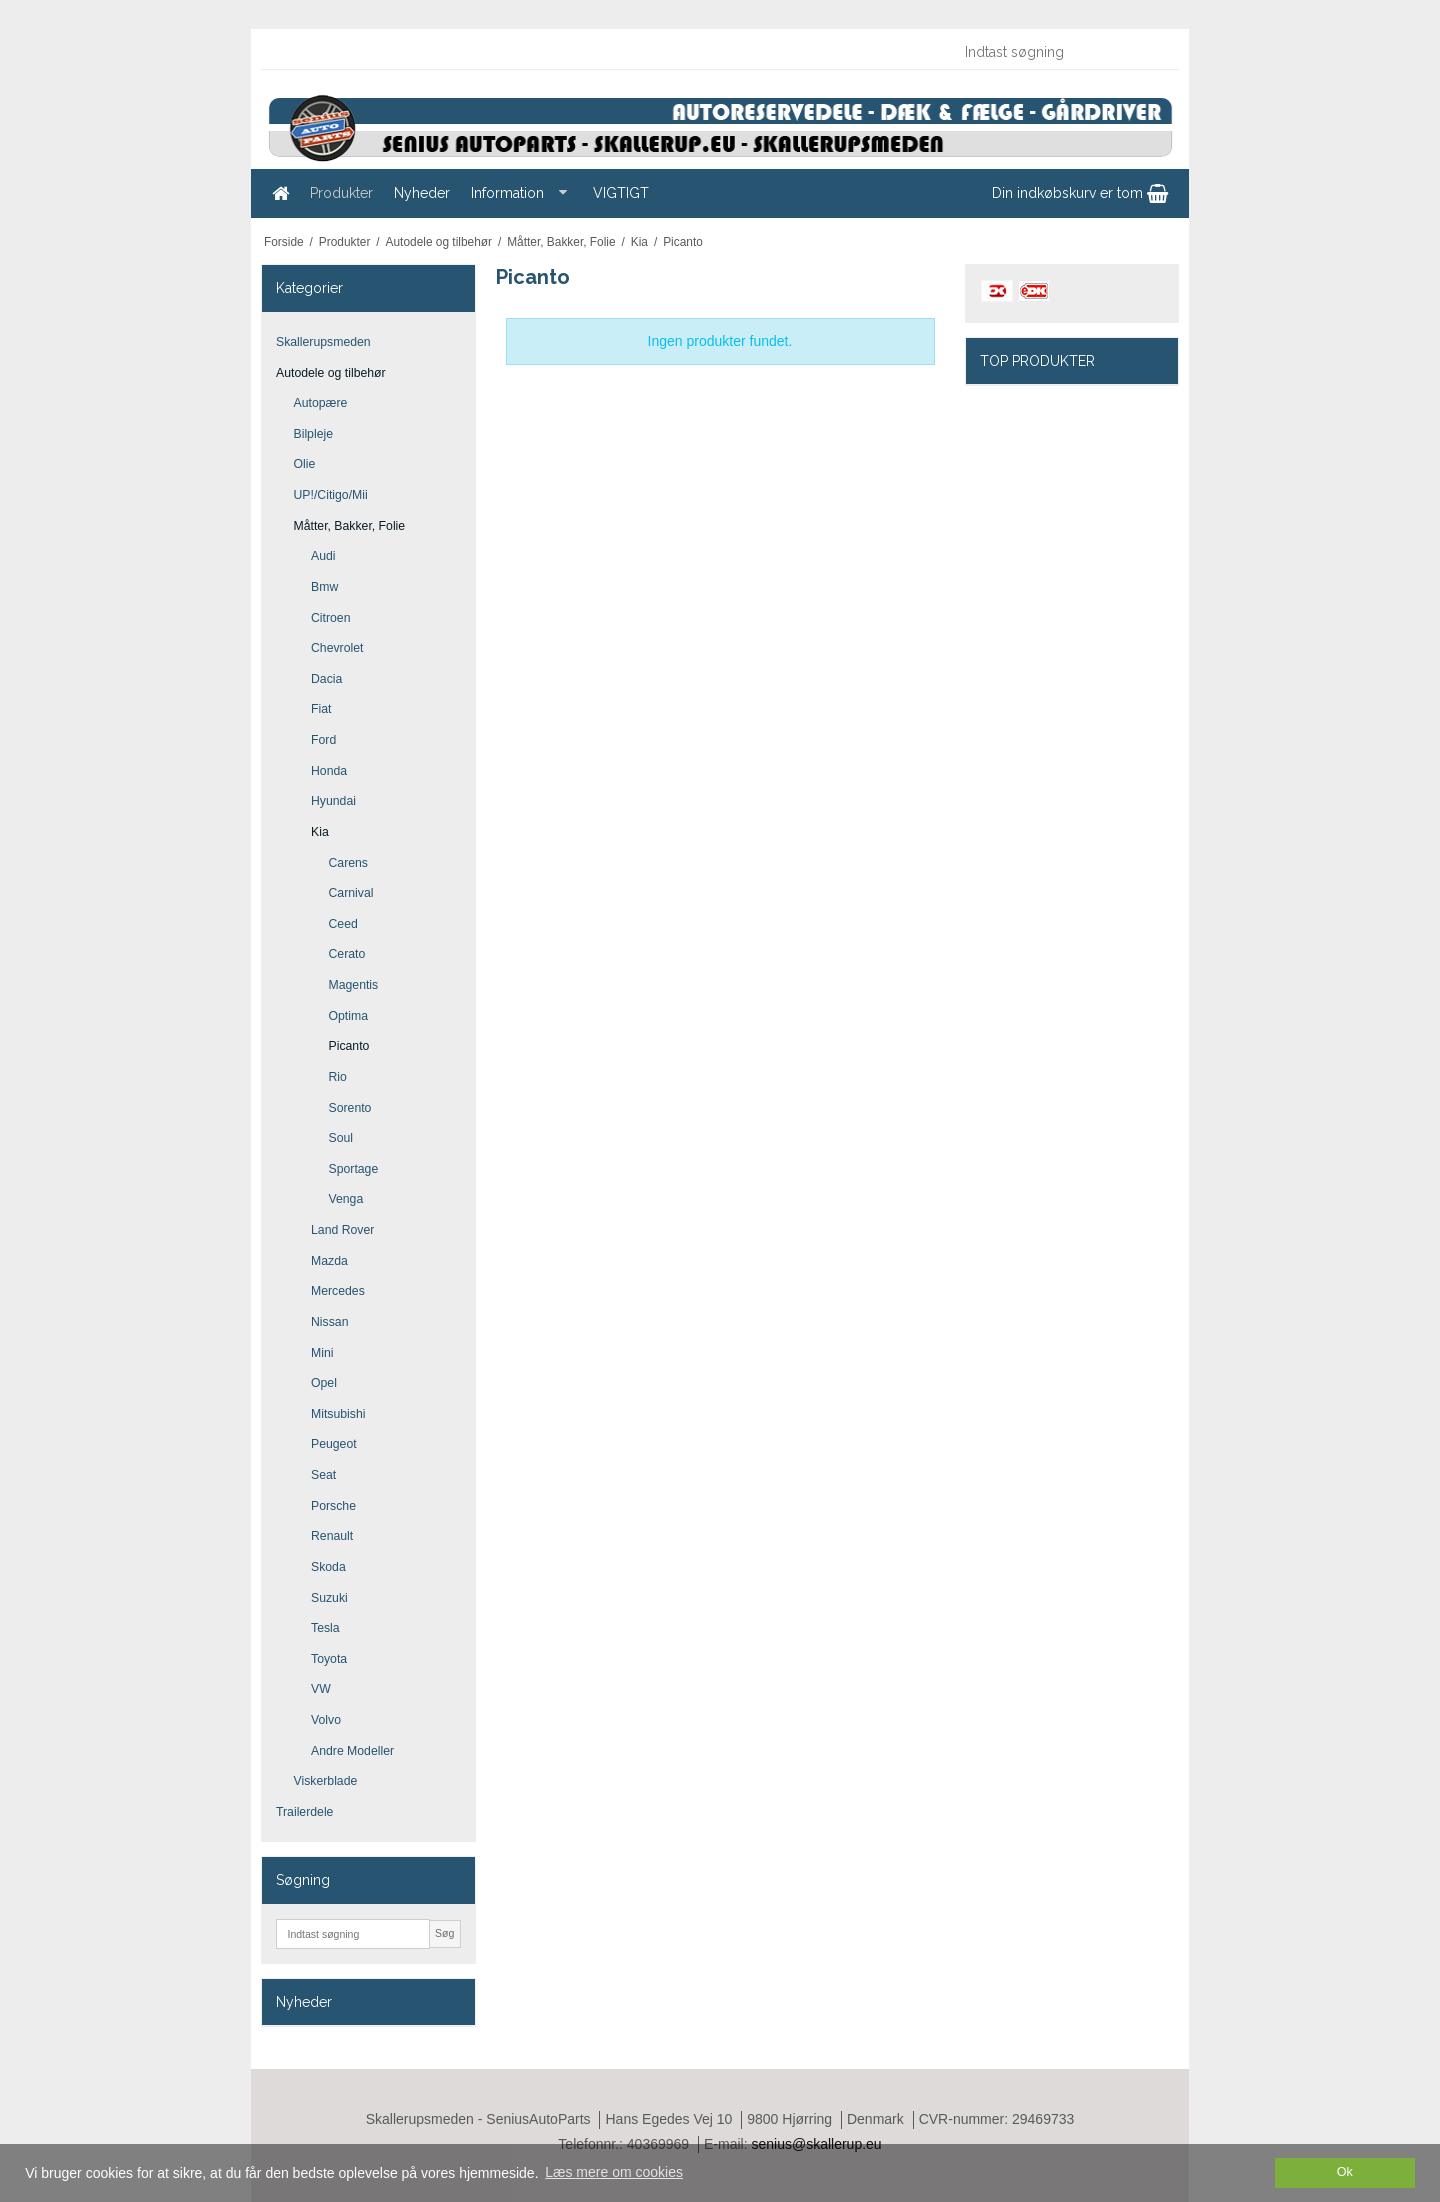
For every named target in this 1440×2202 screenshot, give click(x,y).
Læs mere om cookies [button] (614, 2172)
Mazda (329, 1261)
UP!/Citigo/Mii (331, 495)
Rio (338, 1077)
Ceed (343, 924)
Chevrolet (337, 648)
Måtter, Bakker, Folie (350, 526)
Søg (444, 1933)
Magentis (354, 985)
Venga (346, 1199)
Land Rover (342, 1230)
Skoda (328, 1567)
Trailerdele (304, 1812)
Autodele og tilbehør (331, 373)
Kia (320, 832)
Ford (323, 740)
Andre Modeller (352, 1751)
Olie (305, 464)
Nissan (329, 1322)
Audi (323, 556)
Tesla (325, 1628)
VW (321, 1689)
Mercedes (338, 1291)
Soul (341, 1138)
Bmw (324, 587)
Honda (329, 771)
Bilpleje (314, 434)
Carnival (351, 893)
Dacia (326, 679)
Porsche (333, 1506)
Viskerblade (326, 1781)
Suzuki (329, 1598)
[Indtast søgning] (1061, 52)
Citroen (331, 618)
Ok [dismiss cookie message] (1345, 2172)
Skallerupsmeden (323, 342)
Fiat (321, 709)
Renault (332, 1536)
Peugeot (334, 1444)
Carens (349, 863)
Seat (323, 1475)
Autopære (321, 403)
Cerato (347, 954)
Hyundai (333, 801)
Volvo (326, 1720)
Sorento (350, 1108)
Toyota (329, 1659)
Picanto (349, 1046)
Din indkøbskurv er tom (1080, 193)
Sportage (354, 1169)
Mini (322, 1353)
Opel (324, 1383)
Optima (348, 1016)
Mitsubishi (338, 1414)
